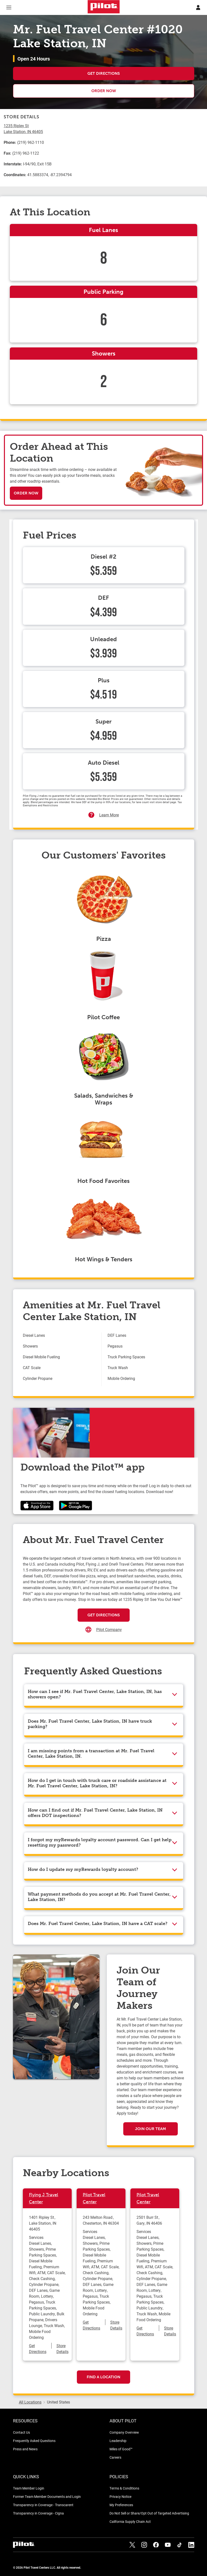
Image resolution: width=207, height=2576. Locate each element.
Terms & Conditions (124, 2488)
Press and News (25, 2449)
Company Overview (124, 2432)
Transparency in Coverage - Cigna (38, 2513)
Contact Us (21, 2432)
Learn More (109, 814)
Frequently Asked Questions (34, 2440)
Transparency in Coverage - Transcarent (43, 2504)
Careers (115, 2457)
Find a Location (103, 2377)
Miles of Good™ (121, 2449)
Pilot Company (109, 1629)
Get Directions (103, 73)
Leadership (118, 2440)
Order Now (103, 90)
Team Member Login (28, 2488)
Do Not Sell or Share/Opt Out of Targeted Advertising (149, 2513)
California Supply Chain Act (130, 2521)
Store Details (62, 2348)
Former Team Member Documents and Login (47, 2496)
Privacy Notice (120, 2496)
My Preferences (121, 2504)
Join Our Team (150, 2128)
